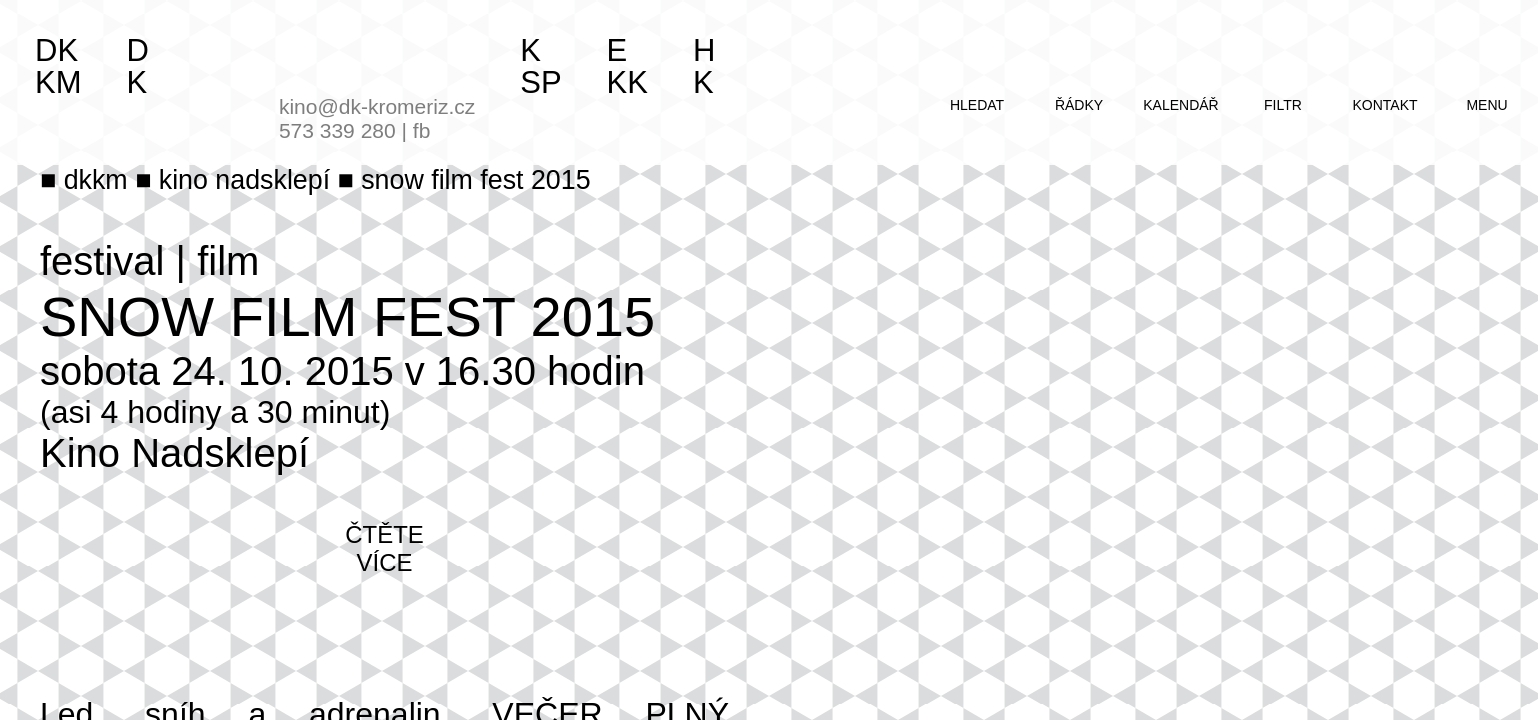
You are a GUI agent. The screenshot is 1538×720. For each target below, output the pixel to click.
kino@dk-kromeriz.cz (377, 106)
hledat (977, 105)
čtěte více (384, 548)
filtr (1283, 105)
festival (102, 261)
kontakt (1384, 105)
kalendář (1180, 105)
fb (422, 130)
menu (1486, 105)
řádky (1079, 105)
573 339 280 (337, 130)
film (228, 261)
